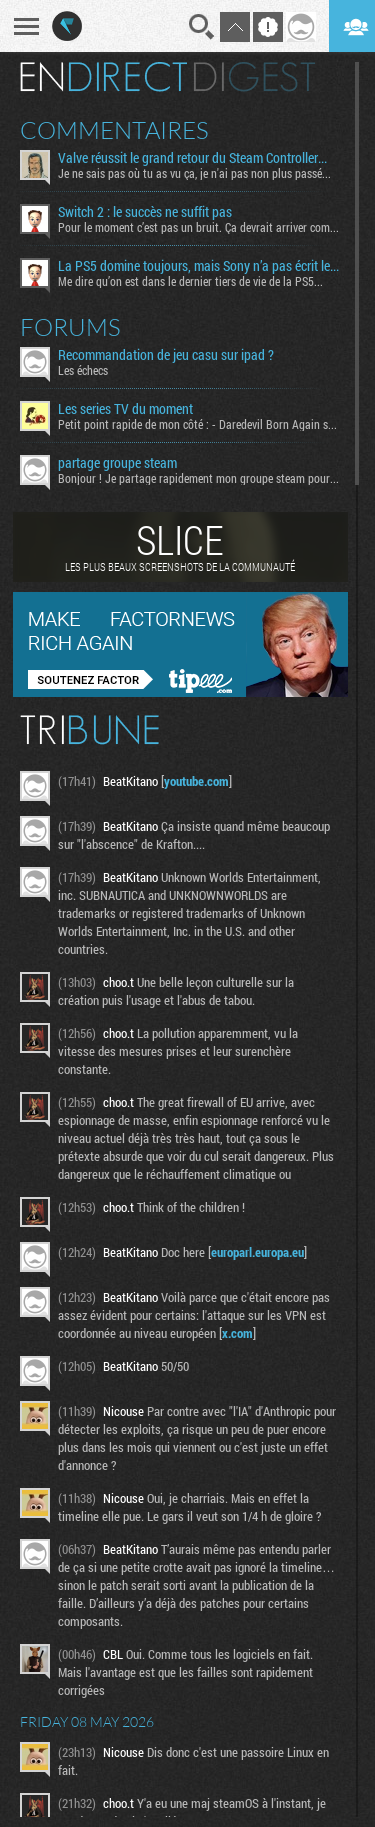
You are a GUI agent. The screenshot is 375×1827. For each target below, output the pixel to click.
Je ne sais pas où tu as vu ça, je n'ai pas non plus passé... (194, 173)
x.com (237, 1333)
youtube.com (196, 781)
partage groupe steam (117, 463)
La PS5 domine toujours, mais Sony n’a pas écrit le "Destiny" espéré (199, 266)
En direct (103, 77)
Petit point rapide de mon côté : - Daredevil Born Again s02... (199, 424)
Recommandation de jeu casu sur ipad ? (166, 355)
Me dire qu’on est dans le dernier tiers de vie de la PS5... (190, 281)
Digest (254, 77)
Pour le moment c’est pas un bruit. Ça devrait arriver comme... (199, 227)
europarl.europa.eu (257, 1252)
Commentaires (114, 130)
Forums (70, 327)
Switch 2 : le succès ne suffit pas (145, 212)
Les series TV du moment (125, 409)
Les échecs (83, 370)
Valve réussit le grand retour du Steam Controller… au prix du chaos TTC (199, 158)
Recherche (202, 27)
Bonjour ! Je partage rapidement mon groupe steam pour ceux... (199, 478)
